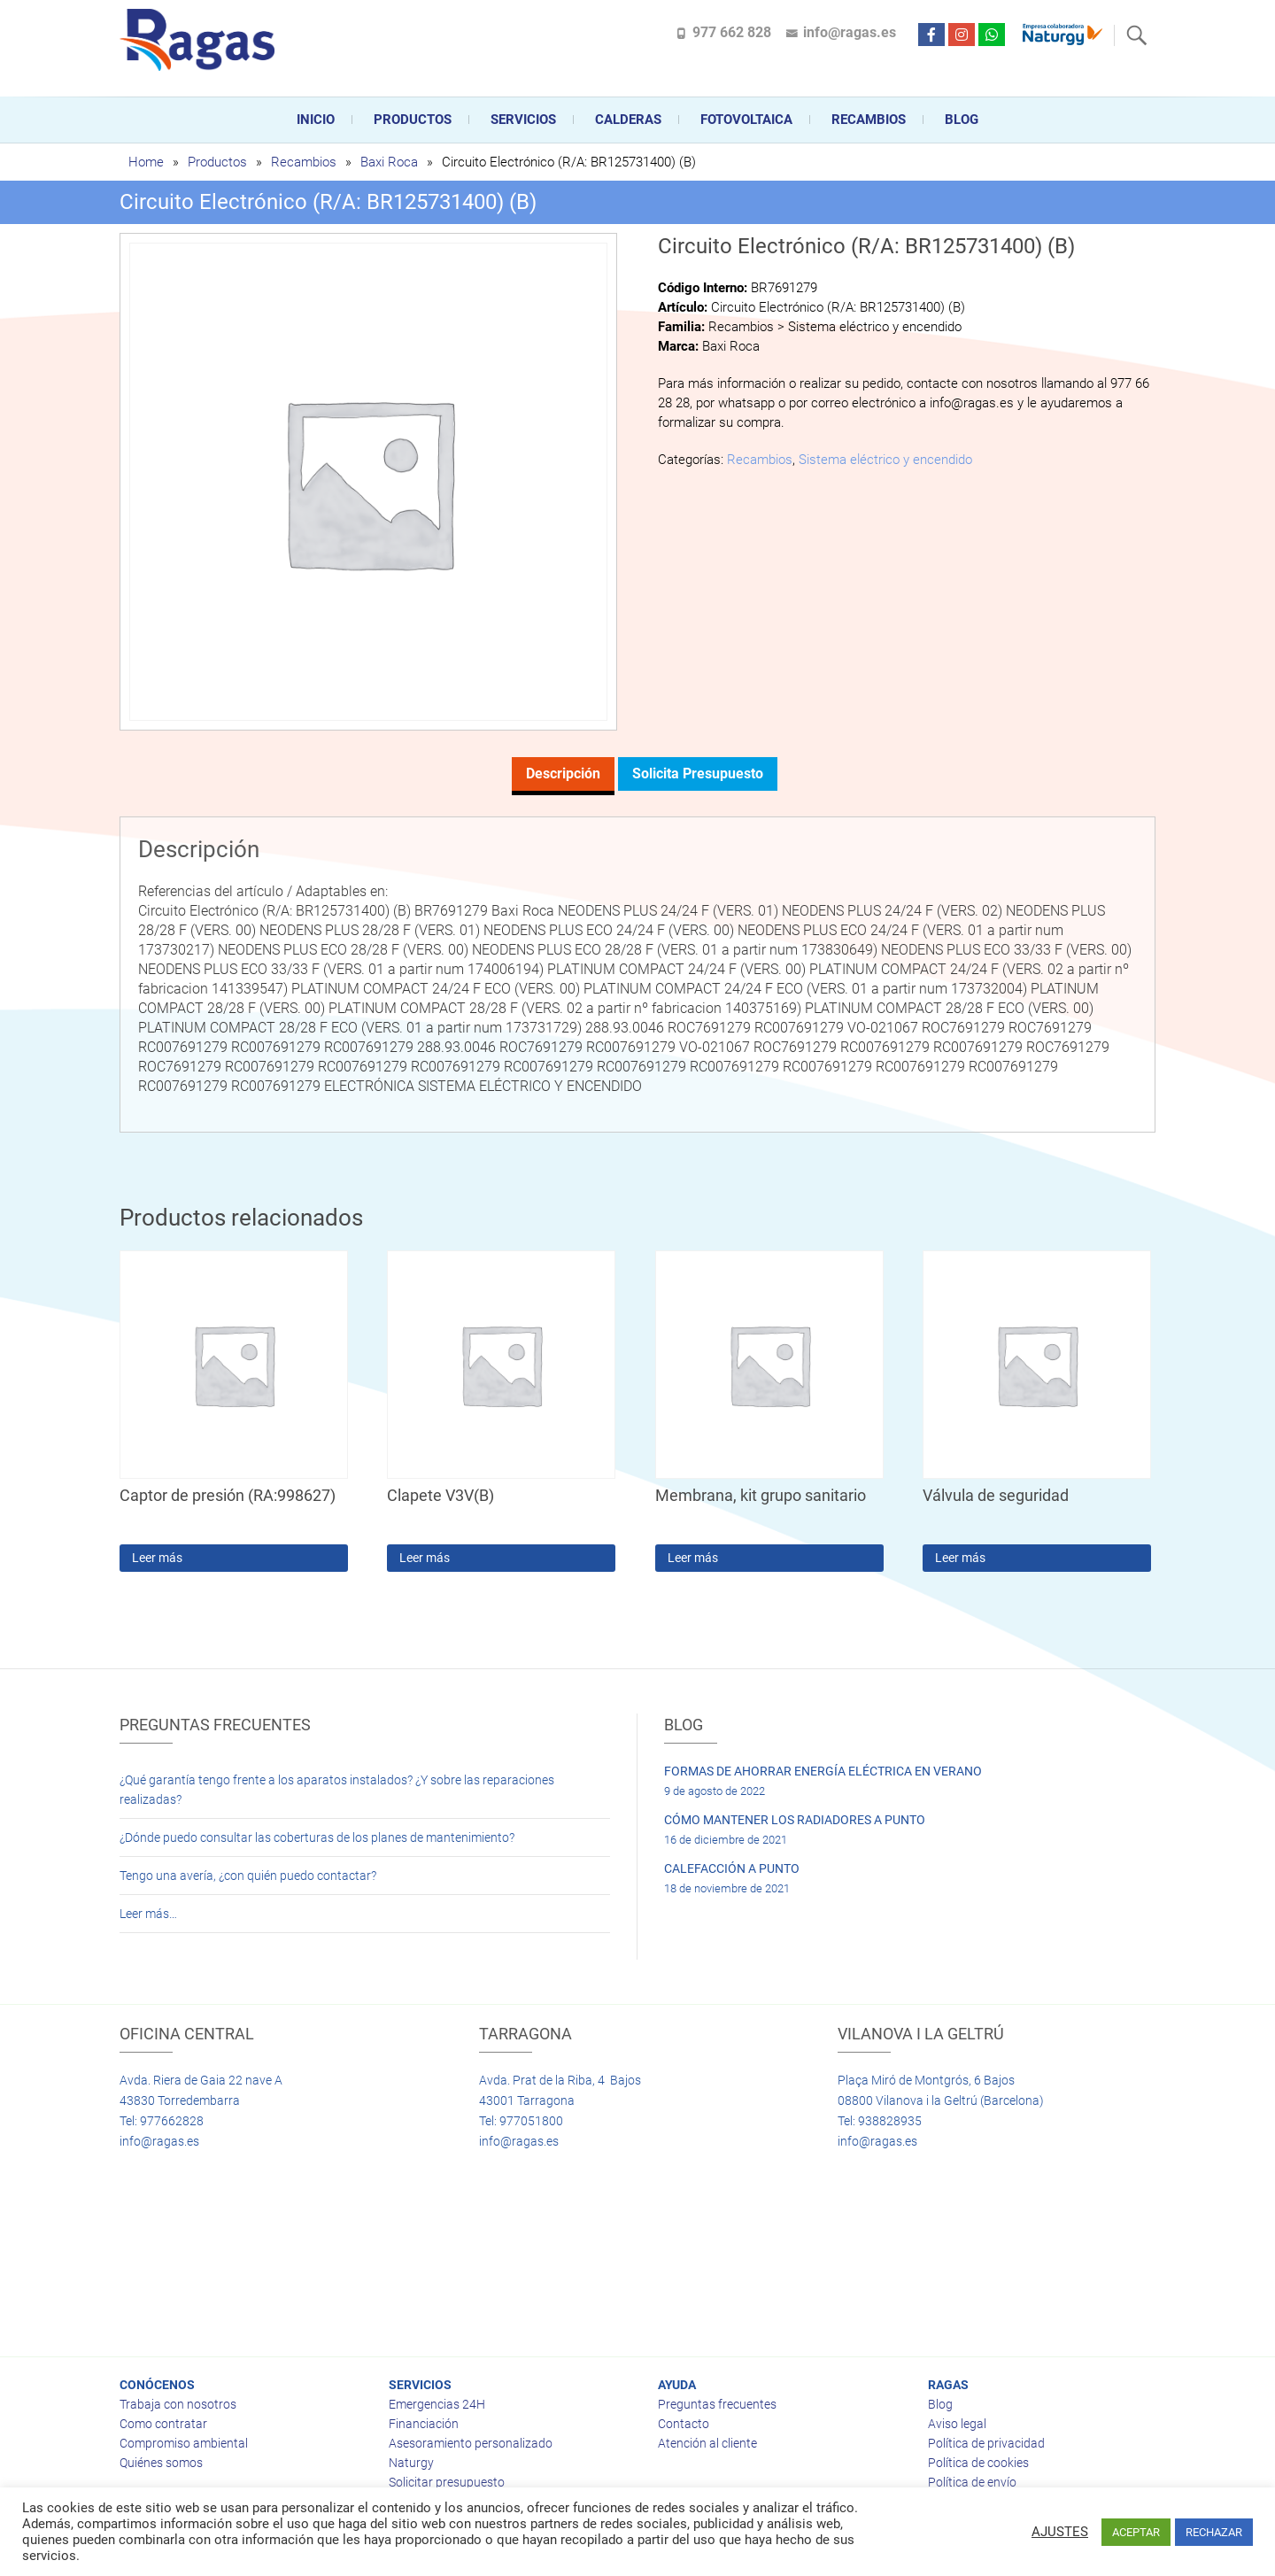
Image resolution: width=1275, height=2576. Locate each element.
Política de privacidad (986, 2443)
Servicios (523, 120)
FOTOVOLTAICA (746, 120)
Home (146, 162)
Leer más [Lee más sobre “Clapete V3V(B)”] (424, 1558)
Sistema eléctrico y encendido (885, 460)
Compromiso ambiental (184, 2443)
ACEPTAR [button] (1136, 2532)
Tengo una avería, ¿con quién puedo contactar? (248, 1875)
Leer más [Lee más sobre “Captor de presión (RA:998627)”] (157, 1558)
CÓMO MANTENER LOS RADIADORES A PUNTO (794, 1820)
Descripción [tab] (563, 773)
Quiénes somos (161, 2463)
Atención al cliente (707, 2443)
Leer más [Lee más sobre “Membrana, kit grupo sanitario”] (693, 1558)
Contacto (683, 2424)
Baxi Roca (389, 162)
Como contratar (163, 2424)
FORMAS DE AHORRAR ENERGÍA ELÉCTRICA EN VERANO (823, 1771)
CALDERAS (628, 120)
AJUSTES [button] (1060, 2532)
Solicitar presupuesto (447, 2482)
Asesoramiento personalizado (470, 2443)
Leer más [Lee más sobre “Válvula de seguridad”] (960, 1558)
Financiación (424, 2424)
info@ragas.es (849, 32)
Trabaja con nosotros (178, 2404)
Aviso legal (957, 2424)
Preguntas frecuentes (717, 2404)
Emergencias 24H (437, 2404)
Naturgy (411, 2463)
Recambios (868, 120)
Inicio (316, 120)
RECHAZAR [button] (1214, 2532)
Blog (961, 120)
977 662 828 (731, 32)
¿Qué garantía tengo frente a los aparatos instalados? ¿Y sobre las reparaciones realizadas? (337, 1789)
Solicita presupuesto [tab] (697, 773)
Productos (413, 120)
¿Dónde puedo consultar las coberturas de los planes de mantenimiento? (317, 1837)
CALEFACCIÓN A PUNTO (732, 1868)
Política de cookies (978, 2463)
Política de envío (972, 2482)
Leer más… (148, 1914)
